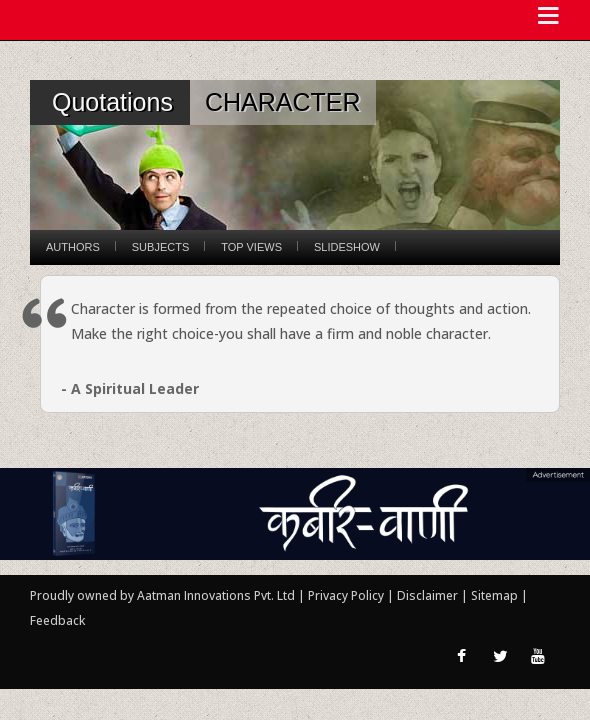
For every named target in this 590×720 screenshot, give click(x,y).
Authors (73, 247)
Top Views (251, 247)
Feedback (57, 620)
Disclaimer (427, 595)
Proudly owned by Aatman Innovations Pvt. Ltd (162, 595)
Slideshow (347, 247)
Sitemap (496, 595)
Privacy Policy (347, 595)
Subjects (160, 247)
